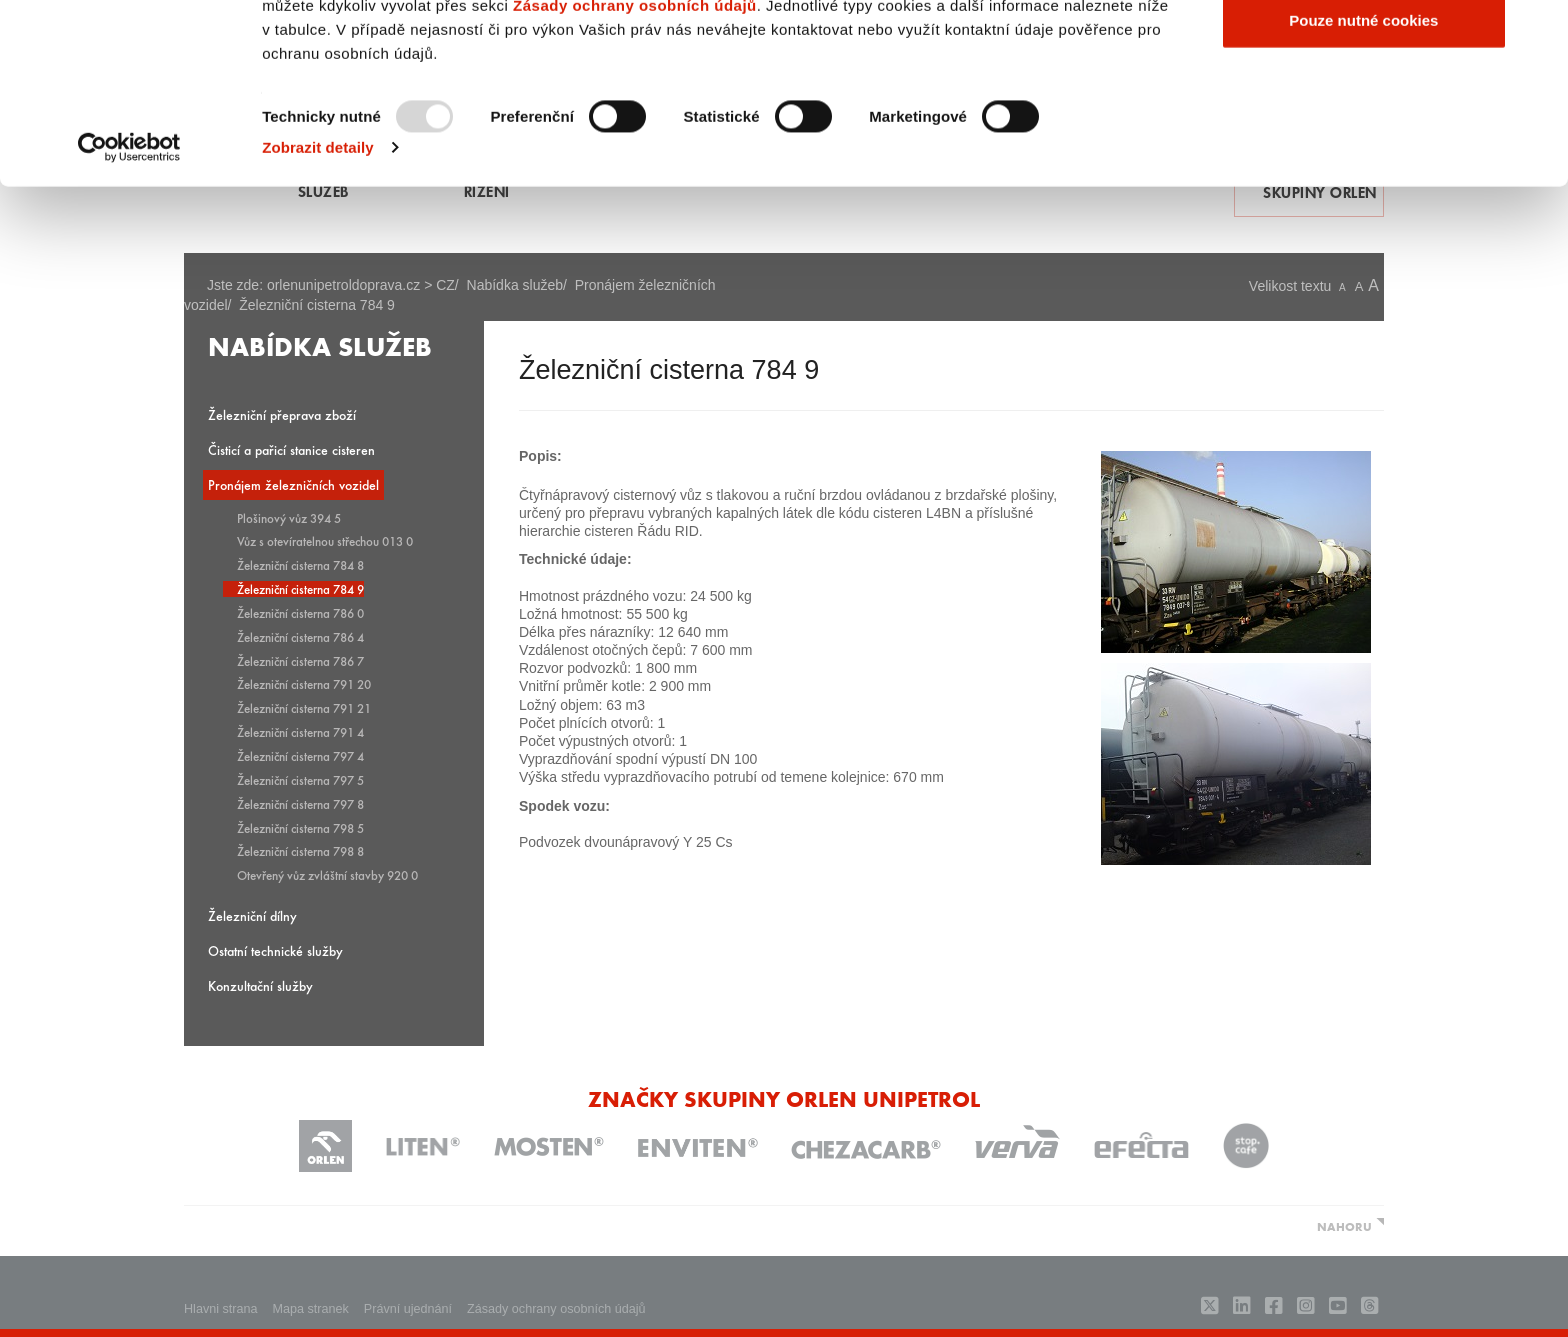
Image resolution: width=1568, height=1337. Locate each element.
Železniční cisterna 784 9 (300, 589)
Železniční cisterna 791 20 (304, 684)
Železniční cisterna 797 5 (300, 780)
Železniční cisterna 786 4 (300, 637)
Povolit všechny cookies (1364, 52)
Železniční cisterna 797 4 (300, 756)
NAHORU (1344, 1226)
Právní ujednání (408, 1309)
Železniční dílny (252, 915)
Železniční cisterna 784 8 (300, 565)
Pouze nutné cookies (1363, 183)
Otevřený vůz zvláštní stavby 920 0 (327, 875)
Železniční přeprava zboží (282, 414)
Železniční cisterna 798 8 (300, 851)
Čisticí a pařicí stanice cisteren (291, 449)
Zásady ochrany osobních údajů (635, 168)
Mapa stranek (311, 1309)
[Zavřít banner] (1537, 31)
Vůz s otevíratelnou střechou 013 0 (325, 541)
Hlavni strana (221, 1309)
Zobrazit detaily (318, 311)
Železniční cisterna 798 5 (300, 828)
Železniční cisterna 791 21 (304, 708)
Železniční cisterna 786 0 (300, 613)
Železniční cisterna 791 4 (300, 732)
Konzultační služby (260, 985)
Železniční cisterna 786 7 (300, 661)
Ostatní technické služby (275, 950)
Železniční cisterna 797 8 (300, 804)
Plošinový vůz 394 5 (289, 518)
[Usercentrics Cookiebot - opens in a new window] (129, 312)
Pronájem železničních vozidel (293, 484)
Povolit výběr (1364, 118)
